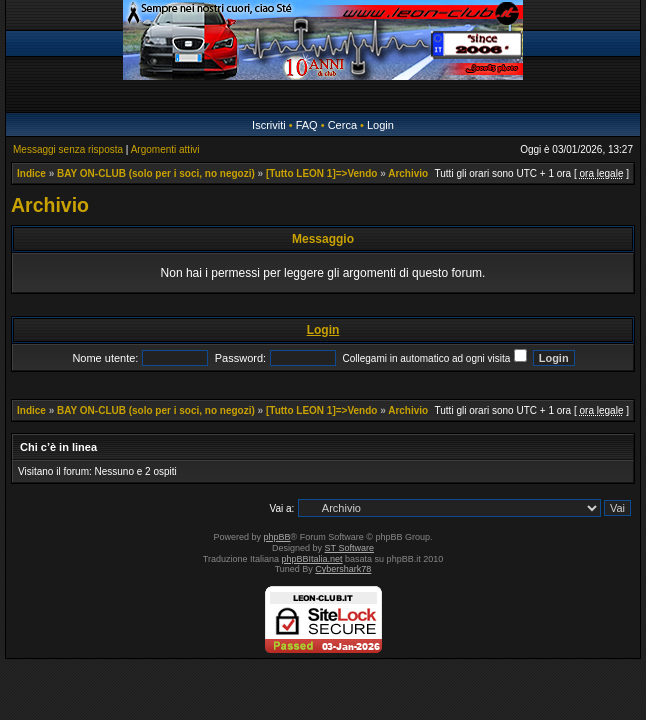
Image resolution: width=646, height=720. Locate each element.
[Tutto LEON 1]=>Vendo (321, 173)
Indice (31, 173)
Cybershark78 (343, 569)
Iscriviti (269, 125)
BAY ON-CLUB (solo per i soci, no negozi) (156, 173)
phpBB (277, 537)
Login (380, 125)
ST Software (349, 548)
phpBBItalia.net (312, 559)
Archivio (408, 173)
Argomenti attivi (165, 149)
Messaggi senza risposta (68, 149)
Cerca (342, 125)
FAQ (307, 125)
